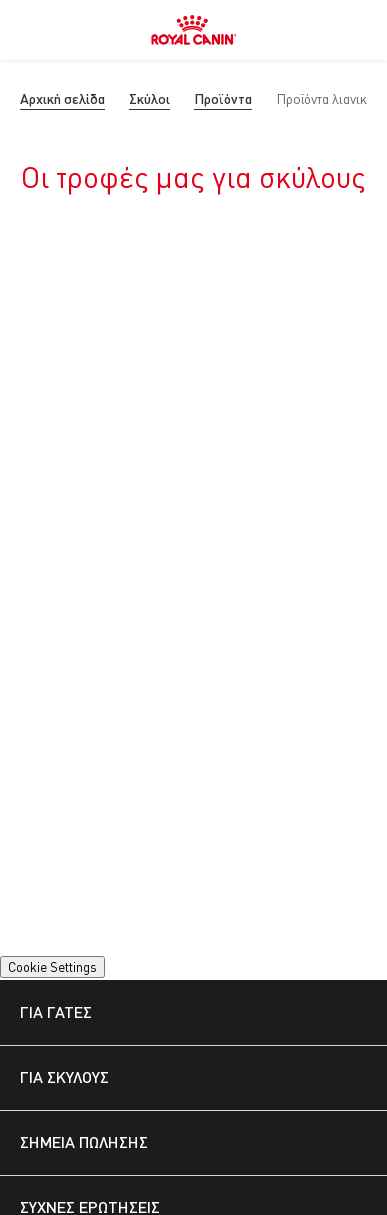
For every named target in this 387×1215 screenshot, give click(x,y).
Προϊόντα (223, 98)
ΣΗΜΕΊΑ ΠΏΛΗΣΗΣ (84, 1141)
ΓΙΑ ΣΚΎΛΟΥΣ (64, 1076)
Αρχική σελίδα (62, 98)
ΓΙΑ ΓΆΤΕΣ (56, 1011)
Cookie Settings (52, 967)
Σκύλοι (149, 98)
